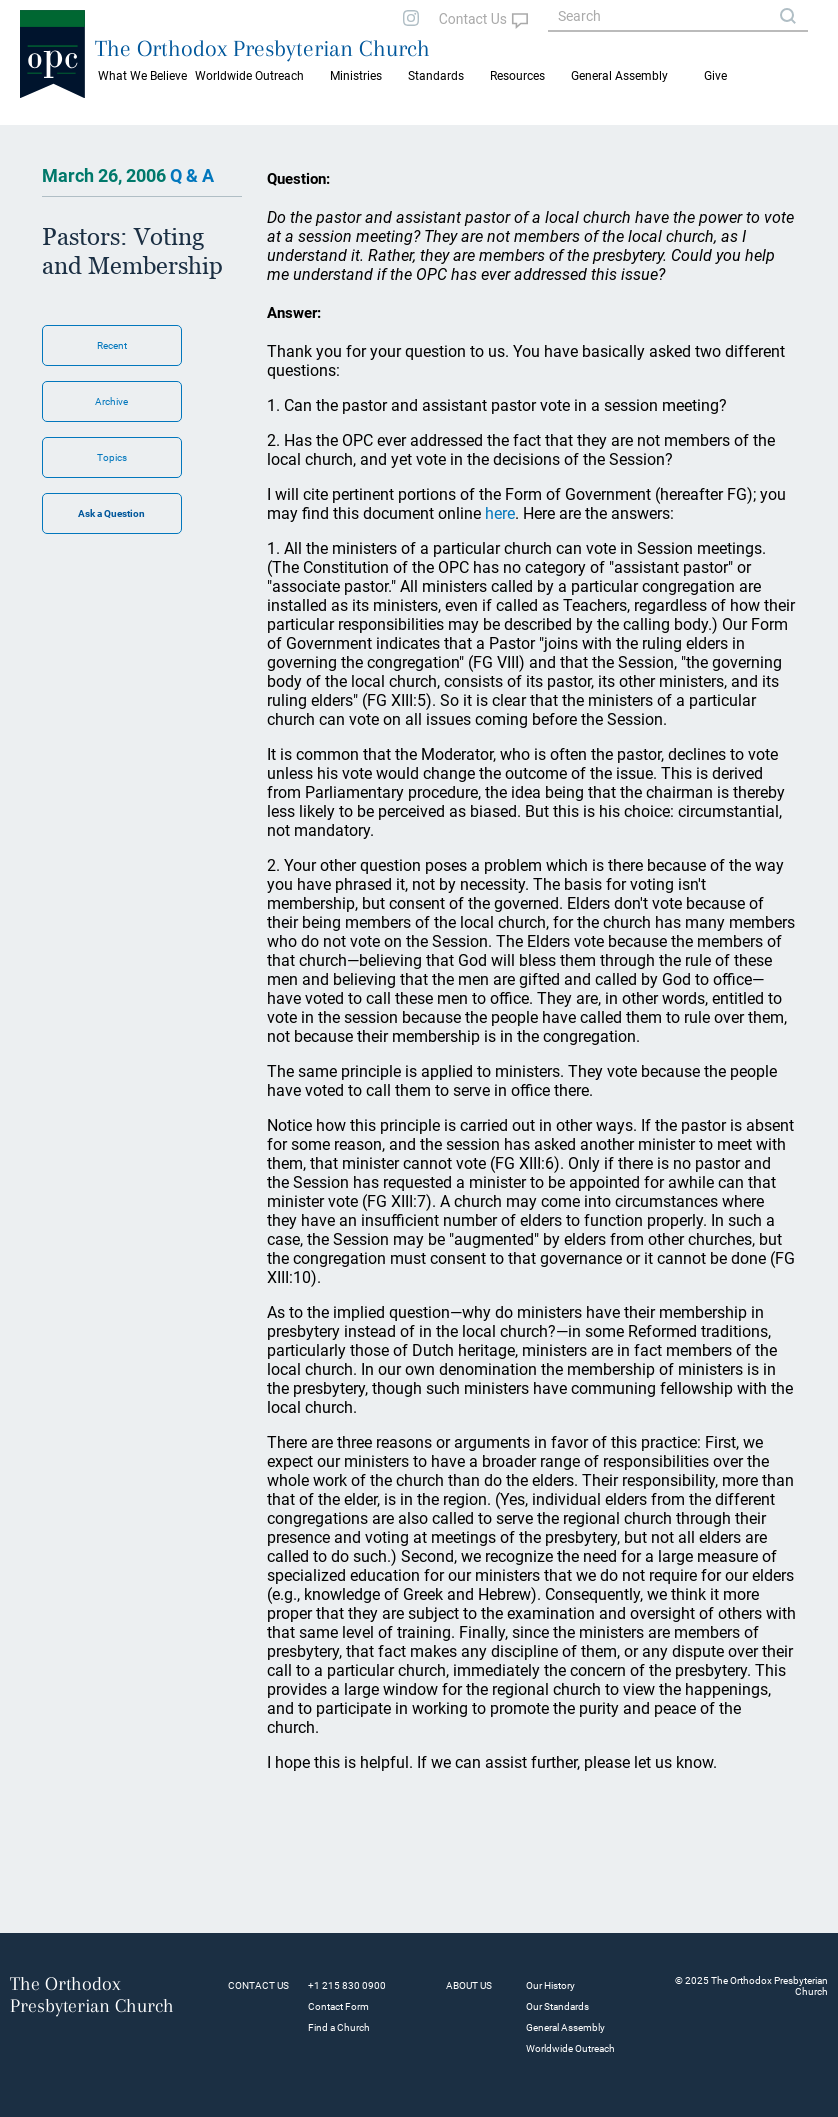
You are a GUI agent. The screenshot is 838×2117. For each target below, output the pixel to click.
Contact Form (338, 2006)
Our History (550, 1985)
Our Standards (557, 2006)
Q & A (192, 175)
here (500, 513)
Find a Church (339, 2027)
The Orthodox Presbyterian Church (262, 48)
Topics (112, 457)
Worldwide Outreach (570, 2048)
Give (715, 76)
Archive (111, 401)
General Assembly (619, 76)
